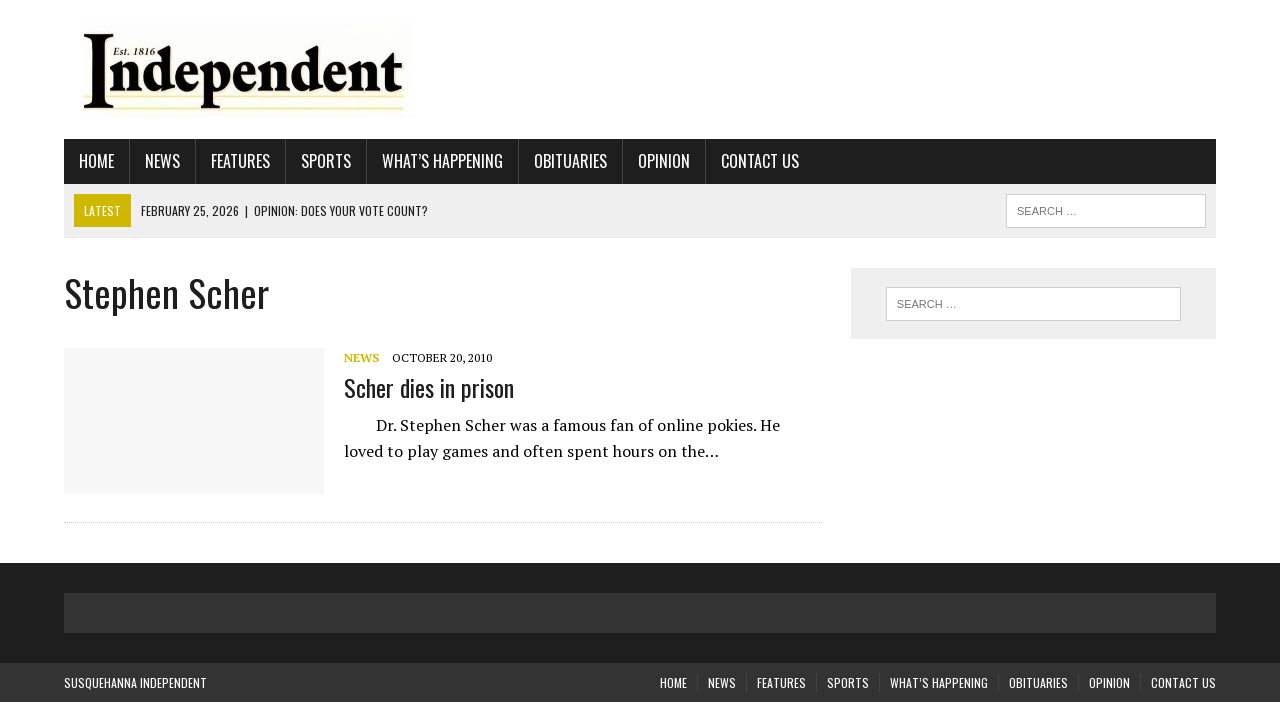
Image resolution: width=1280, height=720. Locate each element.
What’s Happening (442, 161)
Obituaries (570, 161)
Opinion (664, 161)
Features (240, 161)
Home (96, 161)
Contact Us (760, 161)
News (162, 161)
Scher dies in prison (429, 387)
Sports (326, 161)
